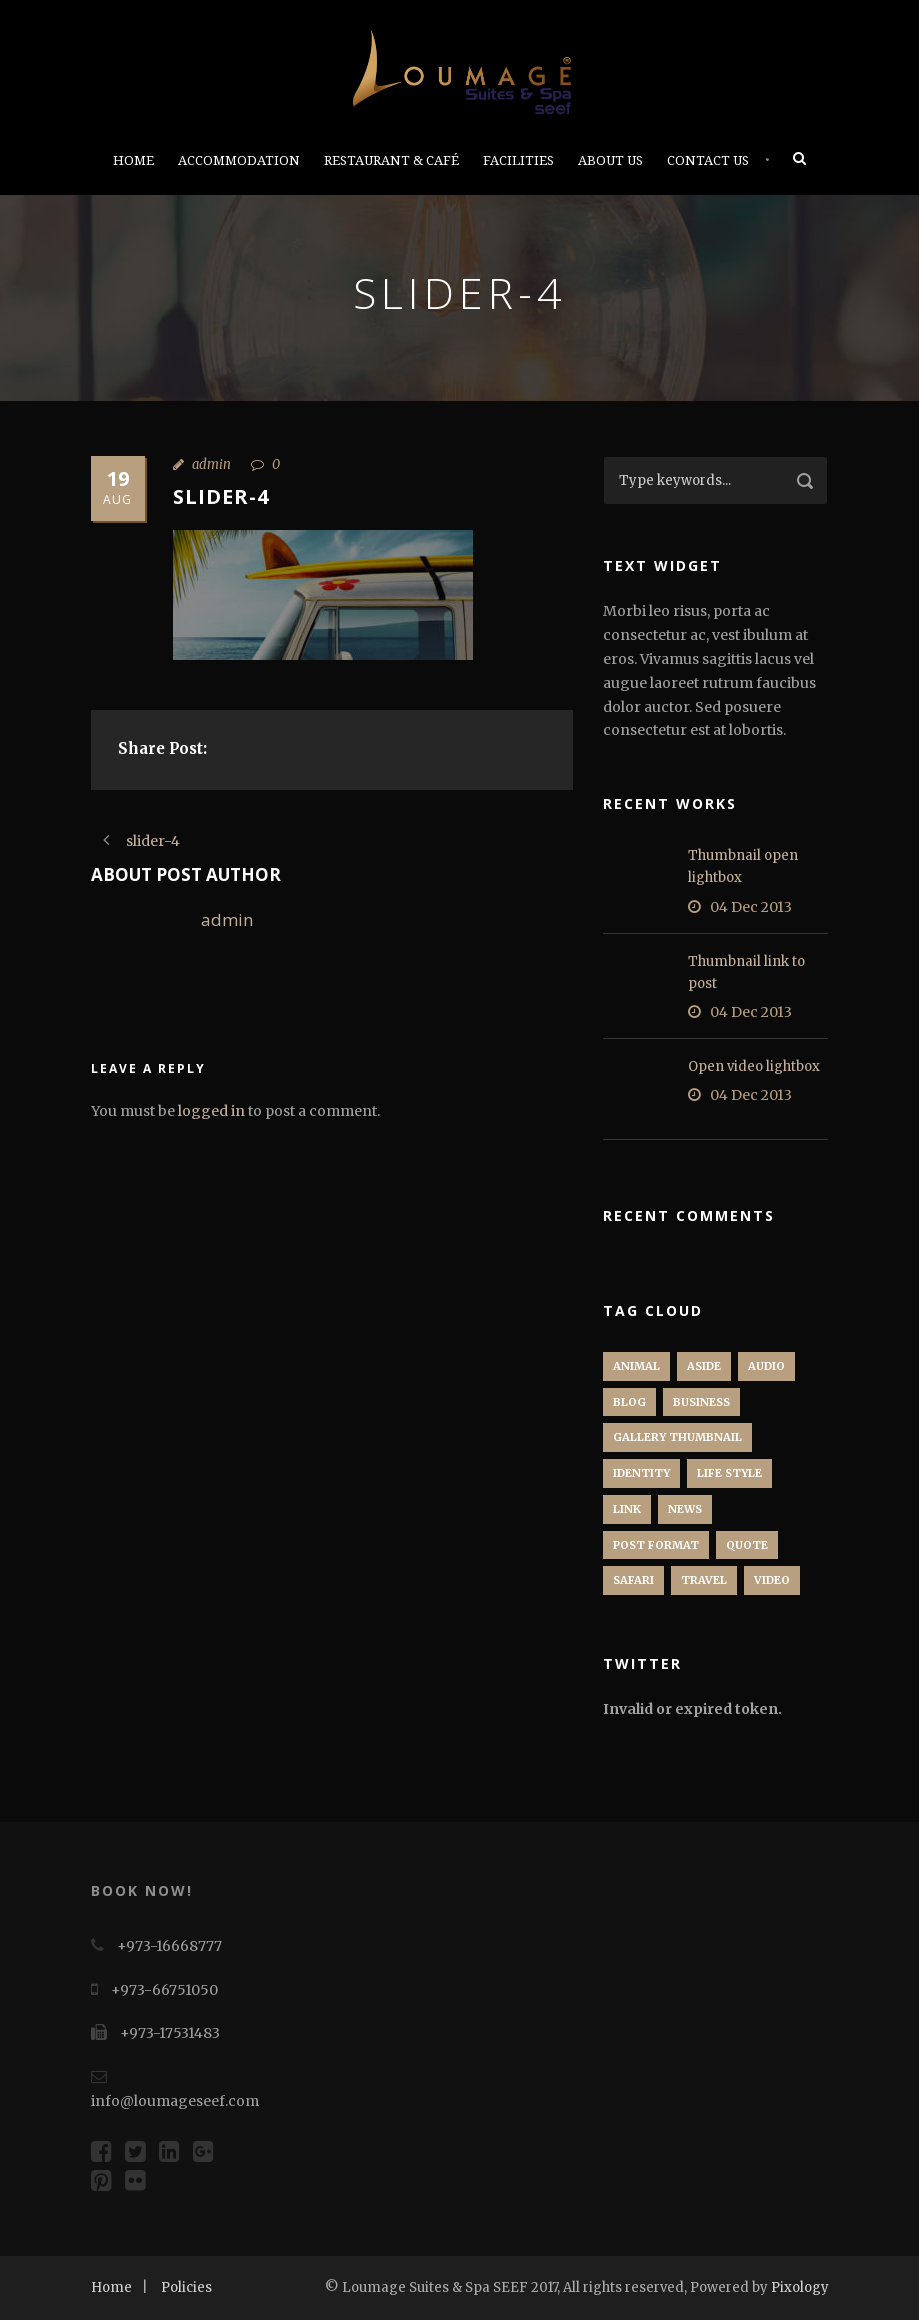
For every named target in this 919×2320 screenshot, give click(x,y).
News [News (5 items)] (685, 1509)
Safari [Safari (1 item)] (633, 1580)
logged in (211, 1111)
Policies (186, 2287)
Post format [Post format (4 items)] (656, 1545)
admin (211, 464)
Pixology (800, 2287)
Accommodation (239, 160)
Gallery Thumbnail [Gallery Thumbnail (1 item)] (677, 1437)
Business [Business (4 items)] (701, 1402)
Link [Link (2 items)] (627, 1509)
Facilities (518, 160)
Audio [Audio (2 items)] (766, 1366)
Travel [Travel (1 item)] (704, 1580)
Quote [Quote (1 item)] (747, 1545)
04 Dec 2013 (751, 907)
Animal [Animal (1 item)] (636, 1366)
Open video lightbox (754, 1066)
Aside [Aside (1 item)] (704, 1366)
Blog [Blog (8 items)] (629, 1402)
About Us (610, 160)
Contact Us (708, 160)
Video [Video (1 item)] (772, 1580)
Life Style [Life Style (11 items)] (729, 1473)
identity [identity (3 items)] (641, 1473)
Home (133, 160)
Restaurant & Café (391, 160)
